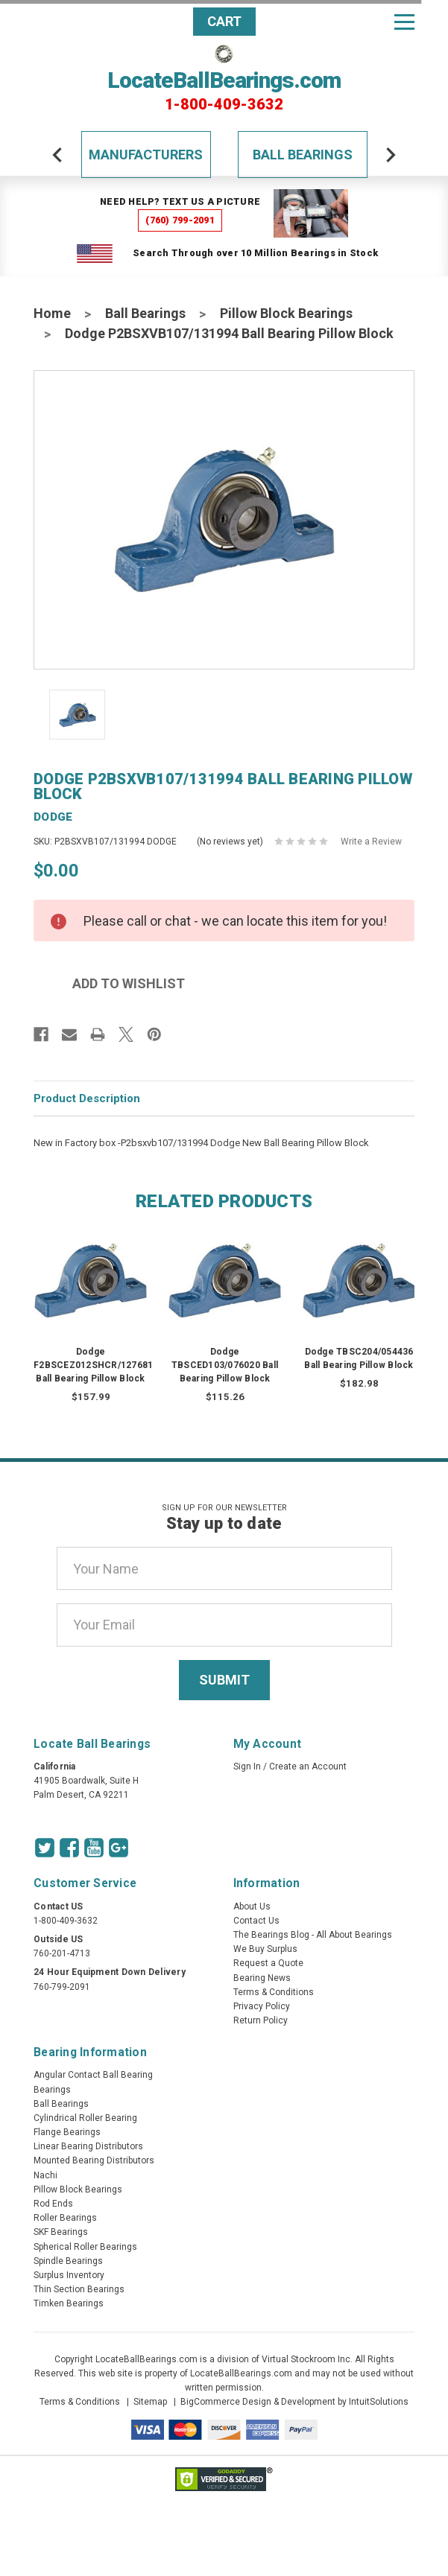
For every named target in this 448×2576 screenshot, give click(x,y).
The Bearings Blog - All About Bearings (312, 1935)
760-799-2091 (62, 1987)
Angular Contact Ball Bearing (93, 2075)
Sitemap (150, 2402)
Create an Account (308, 1766)
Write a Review (371, 841)
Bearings (52, 2089)
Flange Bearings (67, 2132)
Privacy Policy (261, 2006)
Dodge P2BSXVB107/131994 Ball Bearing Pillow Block (229, 333)
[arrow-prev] (57, 155)
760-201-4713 (62, 1953)
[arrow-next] (391, 155)
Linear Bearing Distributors (88, 2146)
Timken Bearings (69, 2303)
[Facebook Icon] (69, 1847)
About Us (252, 1906)
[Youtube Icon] (94, 1847)
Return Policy (260, 2020)
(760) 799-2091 (180, 220)
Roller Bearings (65, 2218)
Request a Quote (268, 1963)
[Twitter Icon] (45, 1847)
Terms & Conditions (273, 1992)
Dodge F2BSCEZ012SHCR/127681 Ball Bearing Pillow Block (93, 1365)
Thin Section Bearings (79, 2289)
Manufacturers (146, 154)
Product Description (87, 1098)
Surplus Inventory (69, 2275)
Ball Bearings (303, 154)
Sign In (247, 1766)
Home (52, 313)
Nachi (45, 2175)
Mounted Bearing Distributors (94, 2160)
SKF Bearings (61, 2232)
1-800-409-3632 (224, 104)
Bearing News (262, 1978)
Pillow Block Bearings (286, 313)
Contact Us (256, 1920)
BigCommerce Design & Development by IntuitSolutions (294, 2402)
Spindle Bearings (68, 2261)
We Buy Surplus (265, 1949)
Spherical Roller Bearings (85, 2247)
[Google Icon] (118, 1847)
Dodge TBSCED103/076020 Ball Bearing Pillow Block (224, 1365)
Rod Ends (53, 2203)
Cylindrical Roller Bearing (85, 2118)
